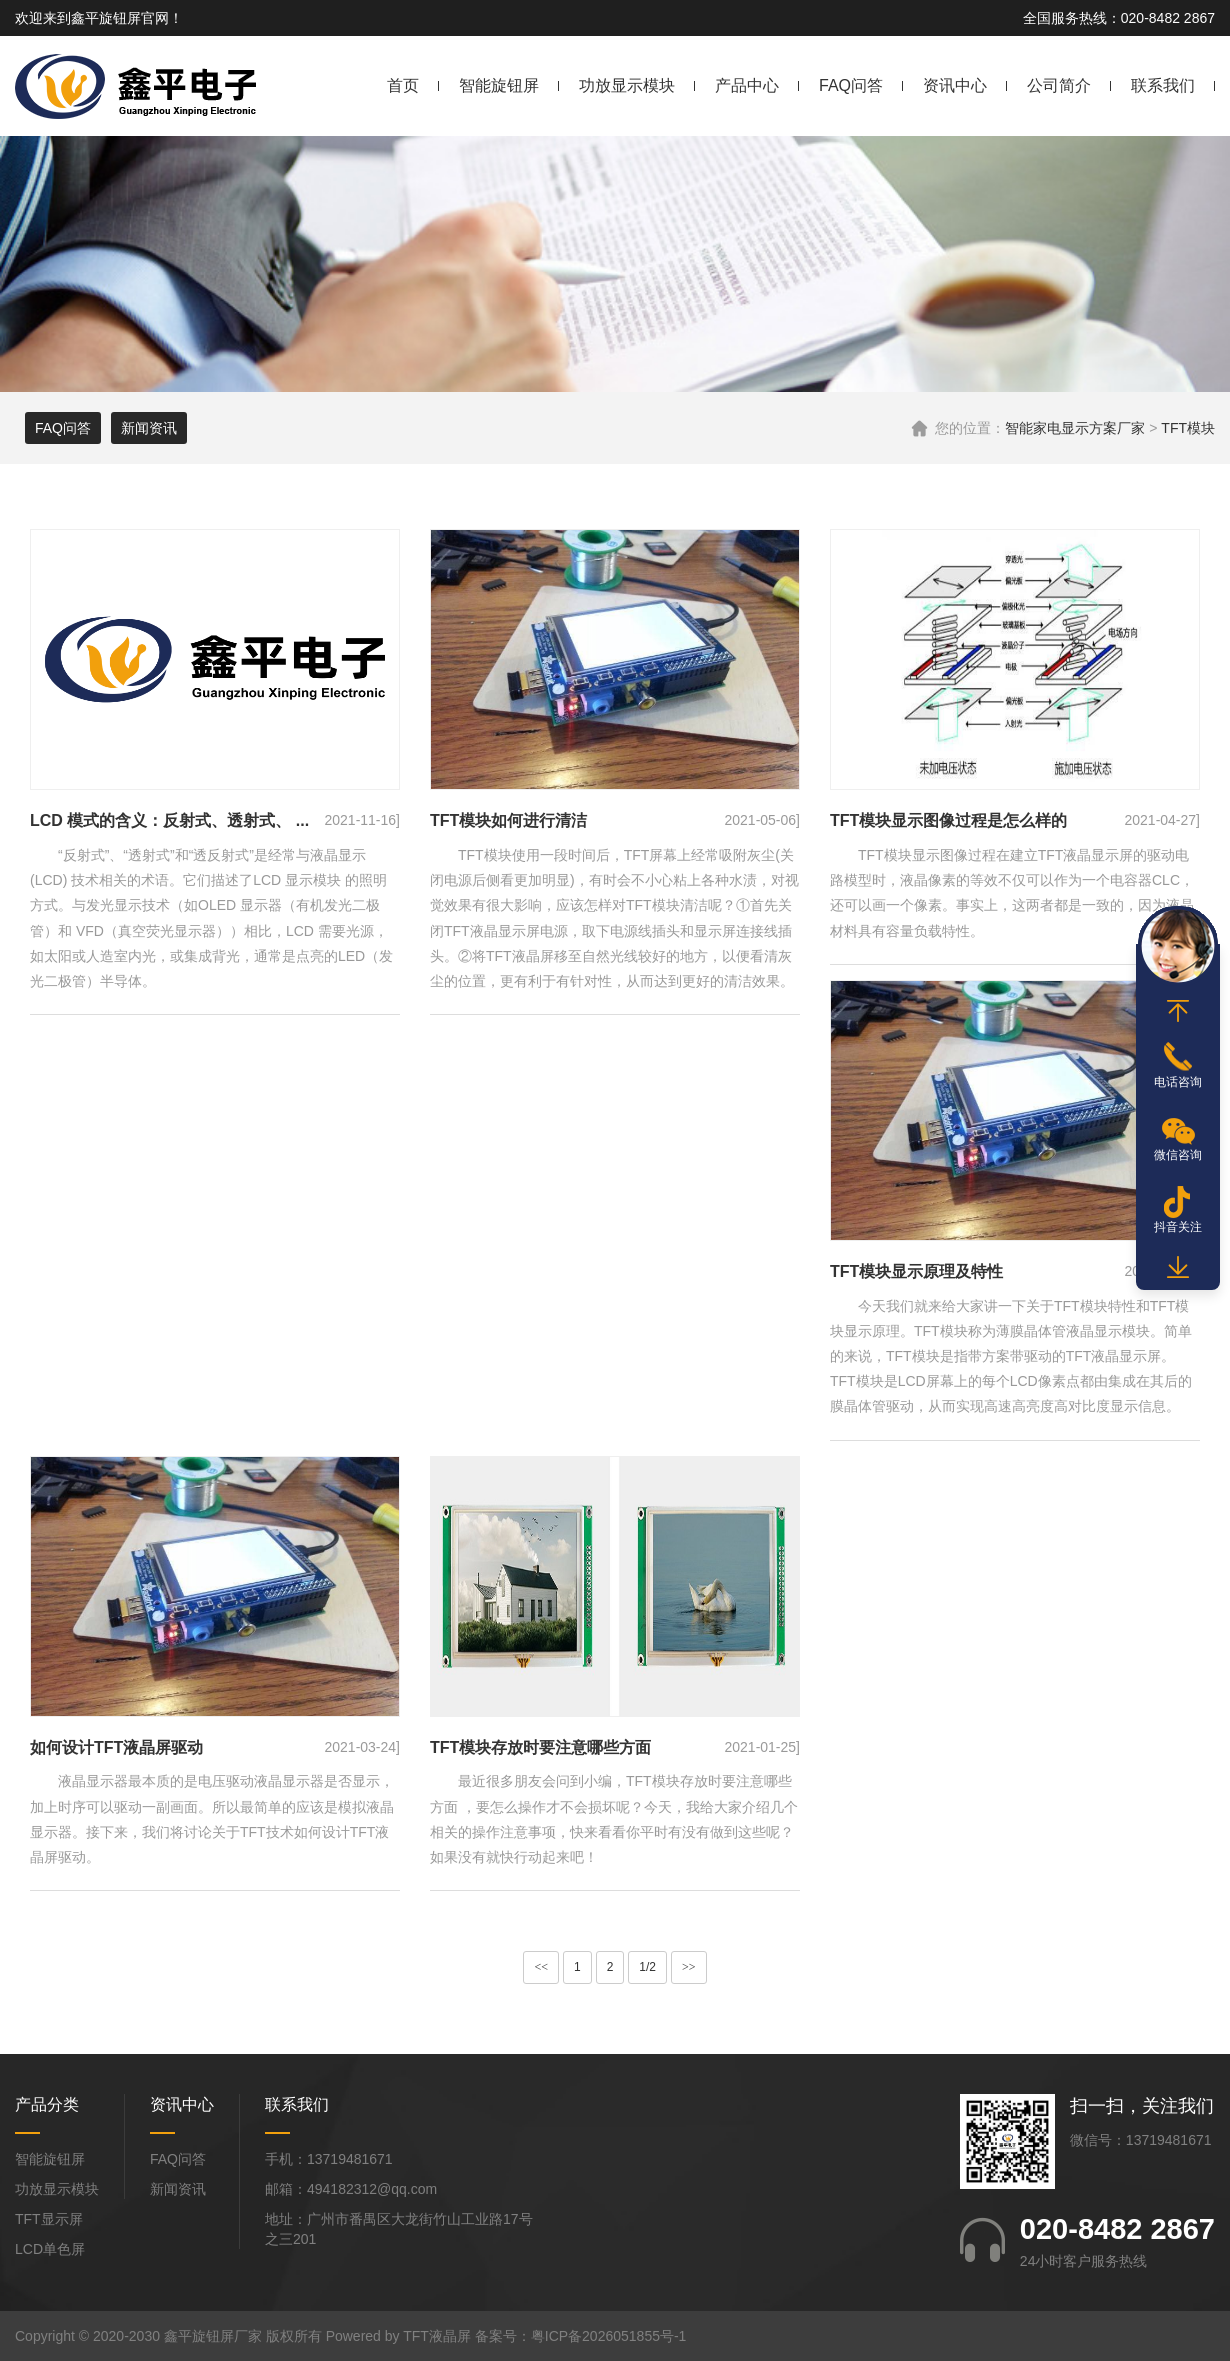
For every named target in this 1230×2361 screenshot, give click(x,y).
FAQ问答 (851, 85)
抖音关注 (1178, 1227)
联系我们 (1163, 85)
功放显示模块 (627, 85)
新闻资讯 (149, 428)
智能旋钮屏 (499, 85)
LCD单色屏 (50, 2249)
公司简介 (1059, 85)
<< (541, 1967)
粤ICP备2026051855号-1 (609, 2336)
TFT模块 (1188, 428)
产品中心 (747, 85)
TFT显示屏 (49, 2219)
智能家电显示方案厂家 (1075, 428)
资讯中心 (955, 85)
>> (689, 1967)
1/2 (647, 1967)
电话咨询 (1178, 1082)
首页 (403, 85)
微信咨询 (1178, 1155)
